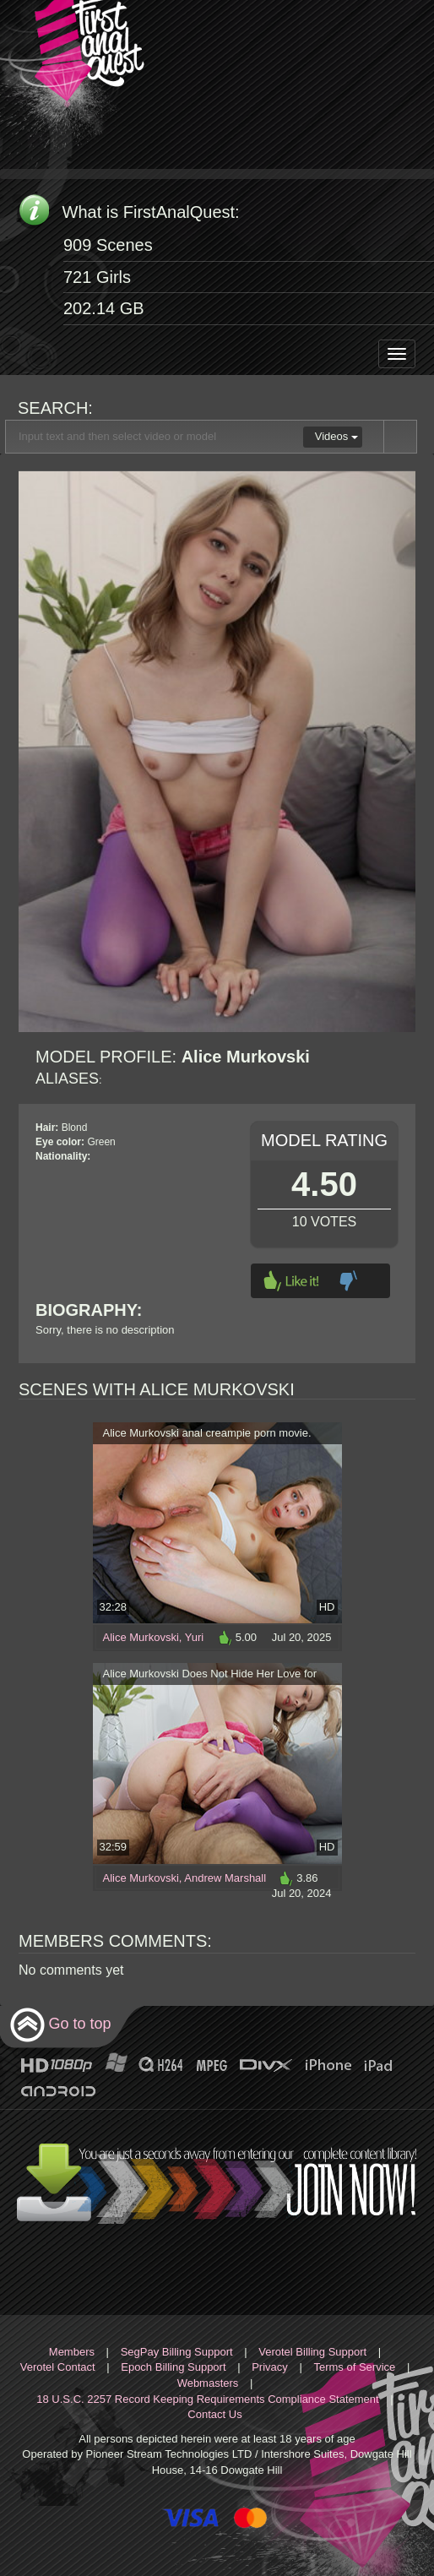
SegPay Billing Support (177, 2351)
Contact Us (214, 2414)
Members (72, 2351)
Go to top (60, 2025)
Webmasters (208, 2383)
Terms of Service (354, 2367)
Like (291, 1280)
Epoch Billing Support (173, 2367)
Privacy (270, 2367)
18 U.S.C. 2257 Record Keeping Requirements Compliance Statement (207, 2399)
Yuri (194, 1637)
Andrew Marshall (225, 1878)
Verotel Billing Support (312, 2351)
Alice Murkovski (141, 1637)
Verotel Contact (57, 2367)
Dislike (348, 1280)
